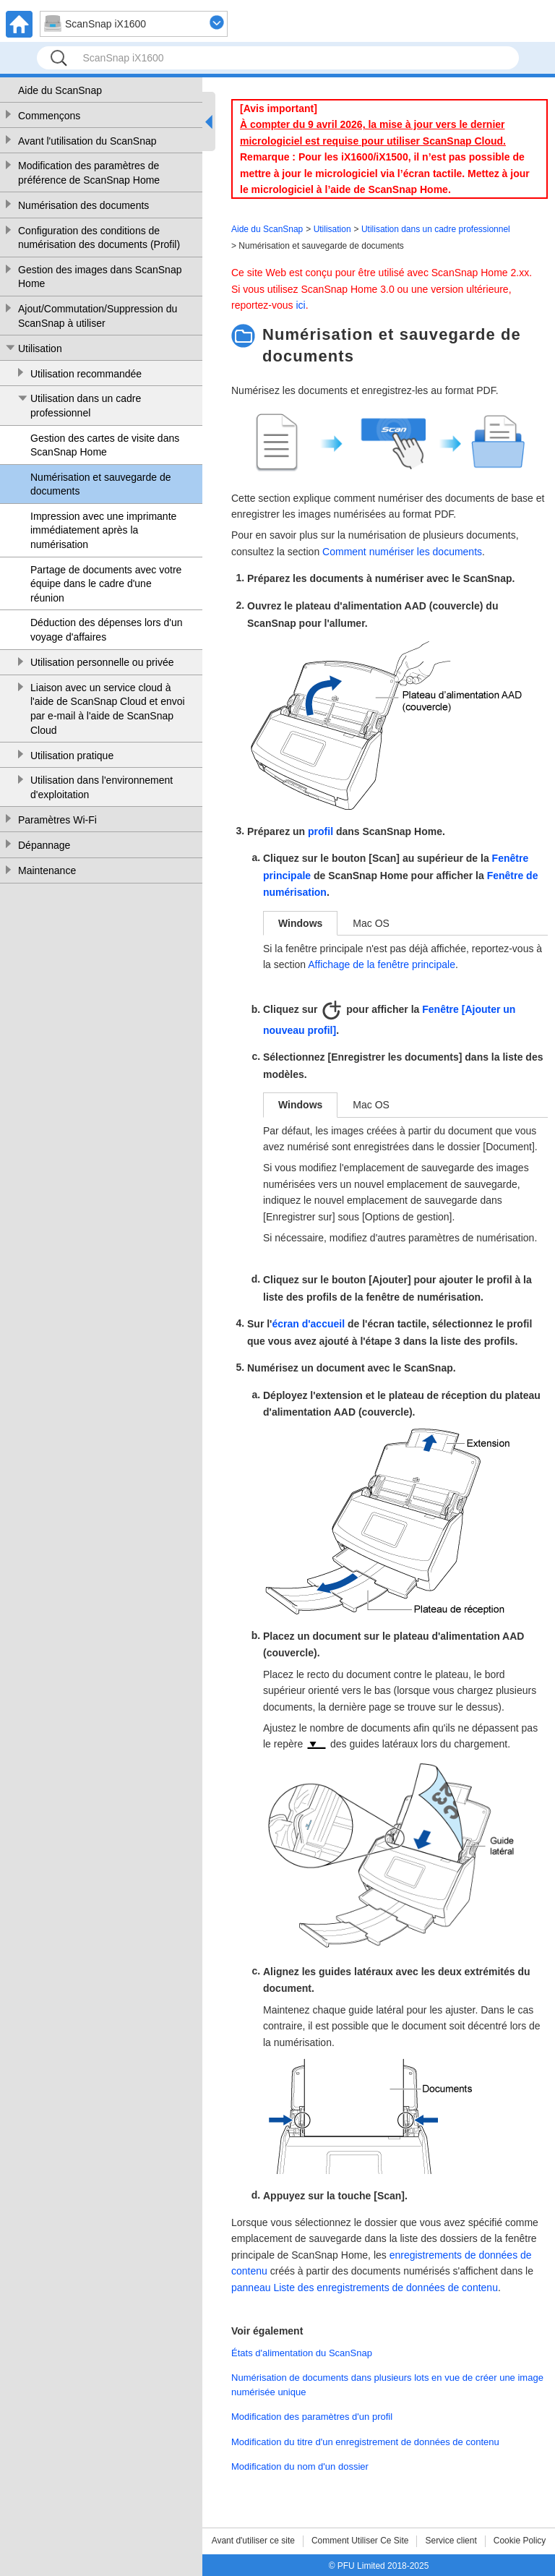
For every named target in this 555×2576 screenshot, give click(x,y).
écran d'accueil (308, 1324)
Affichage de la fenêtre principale (381, 964)
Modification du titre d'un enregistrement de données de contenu (365, 2441)
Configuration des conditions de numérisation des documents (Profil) (99, 238)
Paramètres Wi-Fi (57, 820)
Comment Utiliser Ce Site (360, 2541)
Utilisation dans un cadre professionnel (85, 406)
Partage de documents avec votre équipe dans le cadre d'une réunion (105, 584)
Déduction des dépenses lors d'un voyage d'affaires (106, 630)
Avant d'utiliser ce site (253, 2541)
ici (300, 305)
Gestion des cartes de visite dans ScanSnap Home (104, 445)
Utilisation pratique (71, 755)
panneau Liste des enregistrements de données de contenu (364, 2287)
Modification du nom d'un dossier (300, 2466)
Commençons (49, 115)
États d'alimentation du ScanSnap (301, 2353)
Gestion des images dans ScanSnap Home (99, 277)
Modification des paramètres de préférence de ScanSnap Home (89, 173)
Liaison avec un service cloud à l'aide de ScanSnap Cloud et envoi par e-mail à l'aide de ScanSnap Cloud (107, 709)
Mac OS (371, 923)
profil (320, 831)
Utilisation (40, 348)
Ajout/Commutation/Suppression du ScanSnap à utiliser (97, 316)
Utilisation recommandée (86, 374)
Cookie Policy (520, 2541)
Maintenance (47, 870)
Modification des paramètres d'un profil (311, 2416)
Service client (450, 2541)
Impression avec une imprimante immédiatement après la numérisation (103, 530)
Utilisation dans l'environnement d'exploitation (101, 787)
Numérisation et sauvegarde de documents (100, 484)
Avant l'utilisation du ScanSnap (87, 141)
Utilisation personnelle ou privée (101, 662)
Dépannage (44, 845)
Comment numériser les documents (402, 551)
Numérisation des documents (83, 205)
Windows (300, 923)
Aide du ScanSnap (60, 90)
